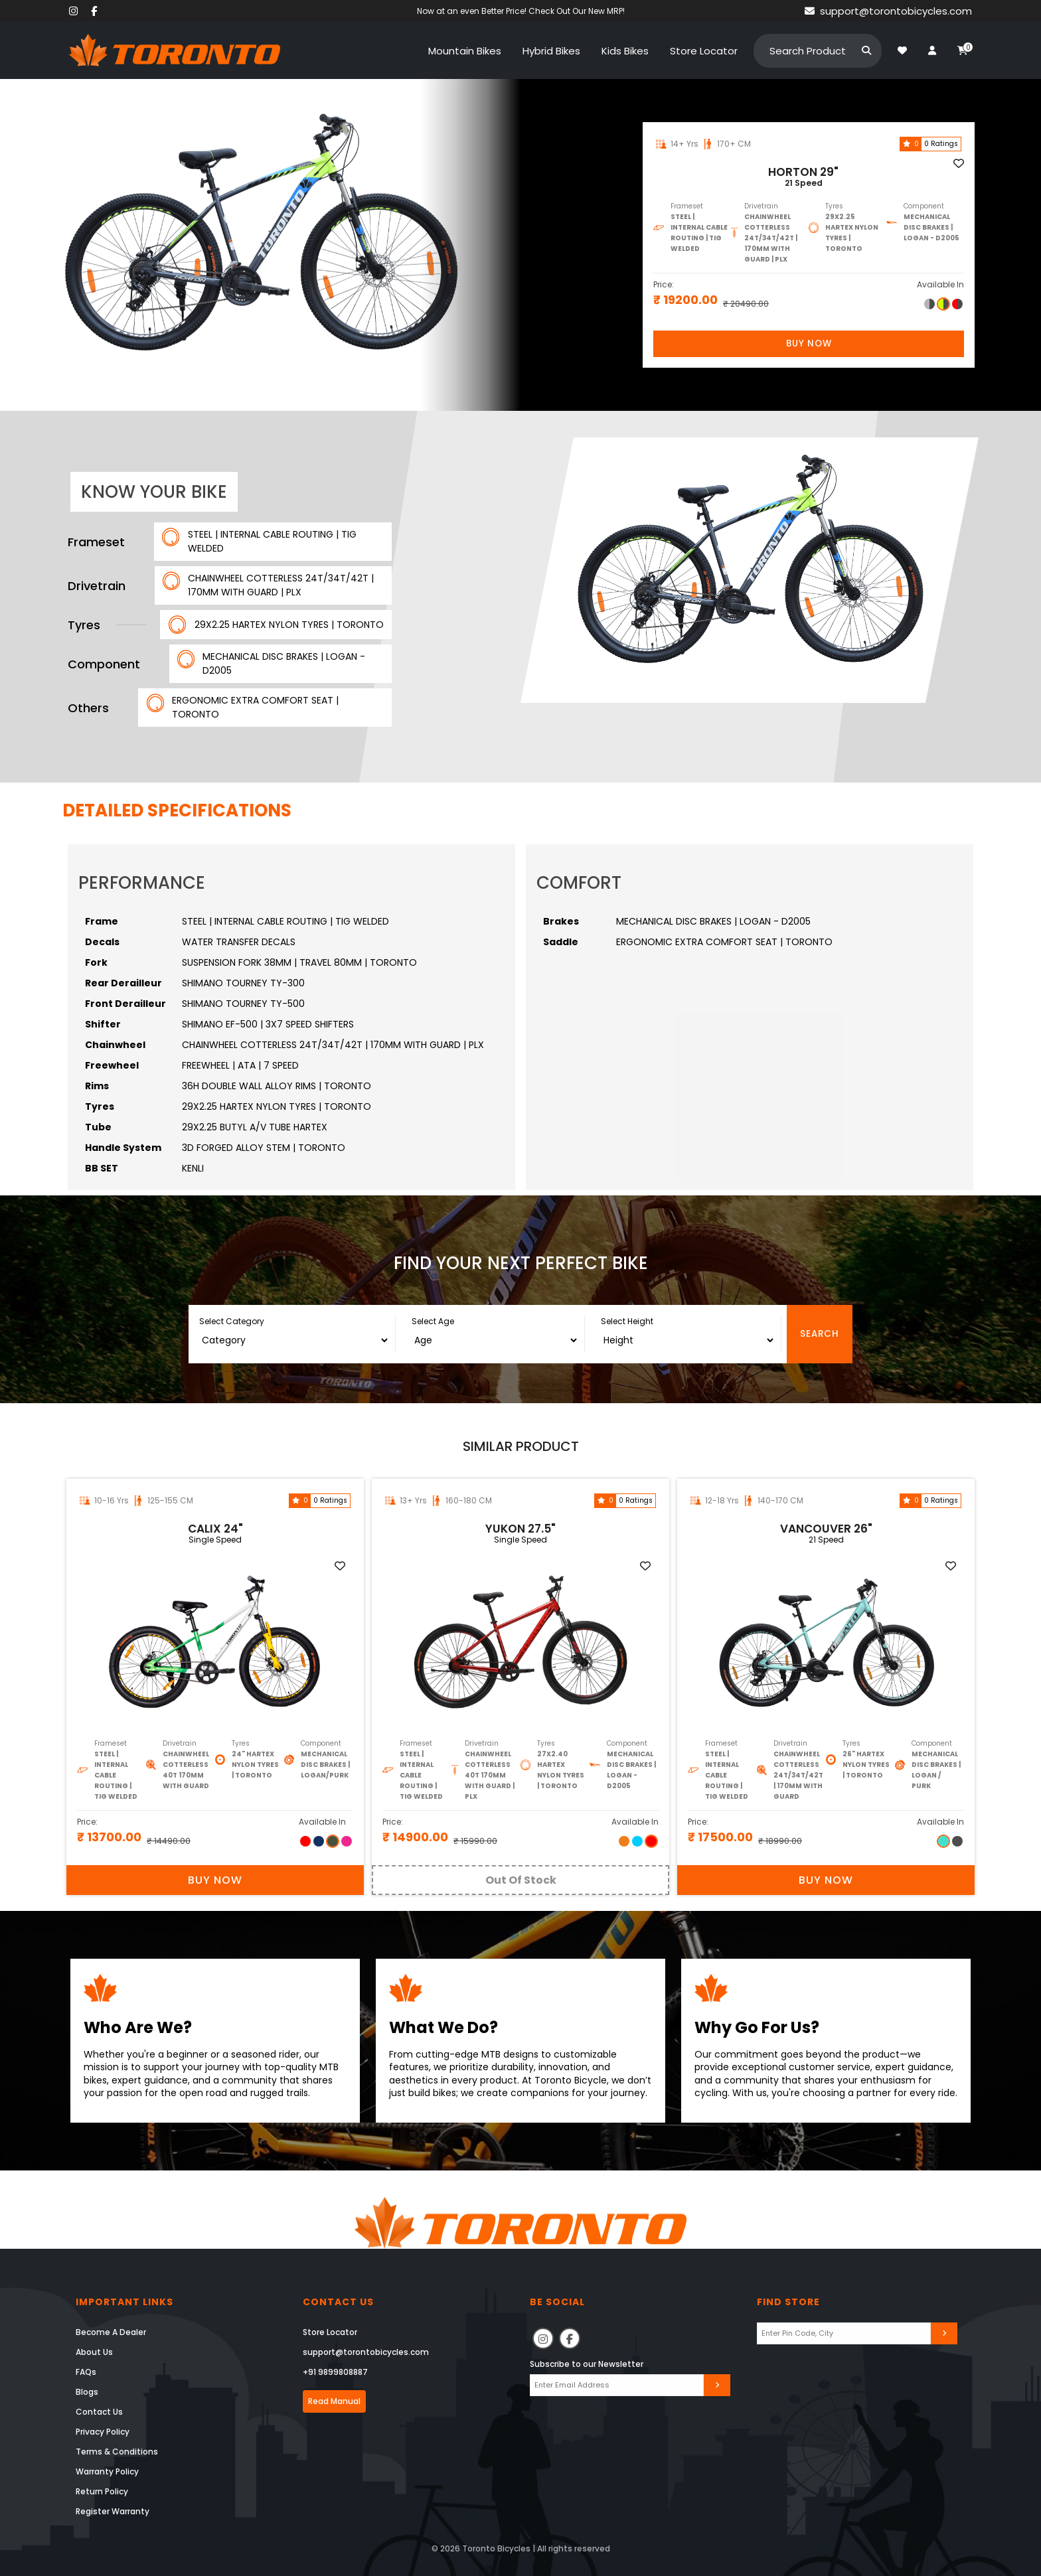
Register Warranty (112, 2511)
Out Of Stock (520, 1880)
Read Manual (334, 2401)
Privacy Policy (102, 2431)
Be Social (557, 2302)
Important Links (124, 2302)
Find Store (788, 2302)
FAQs (86, 2372)
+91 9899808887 (335, 2372)
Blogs (87, 2391)
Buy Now (809, 343)
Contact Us (99, 2411)
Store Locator (330, 2332)
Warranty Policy (107, 2471)
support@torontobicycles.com (366, 2352)
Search (819, 1333)
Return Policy (102, 2491)
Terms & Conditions (117, 2451)
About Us (94, 2352)
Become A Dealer (111, 2332)
